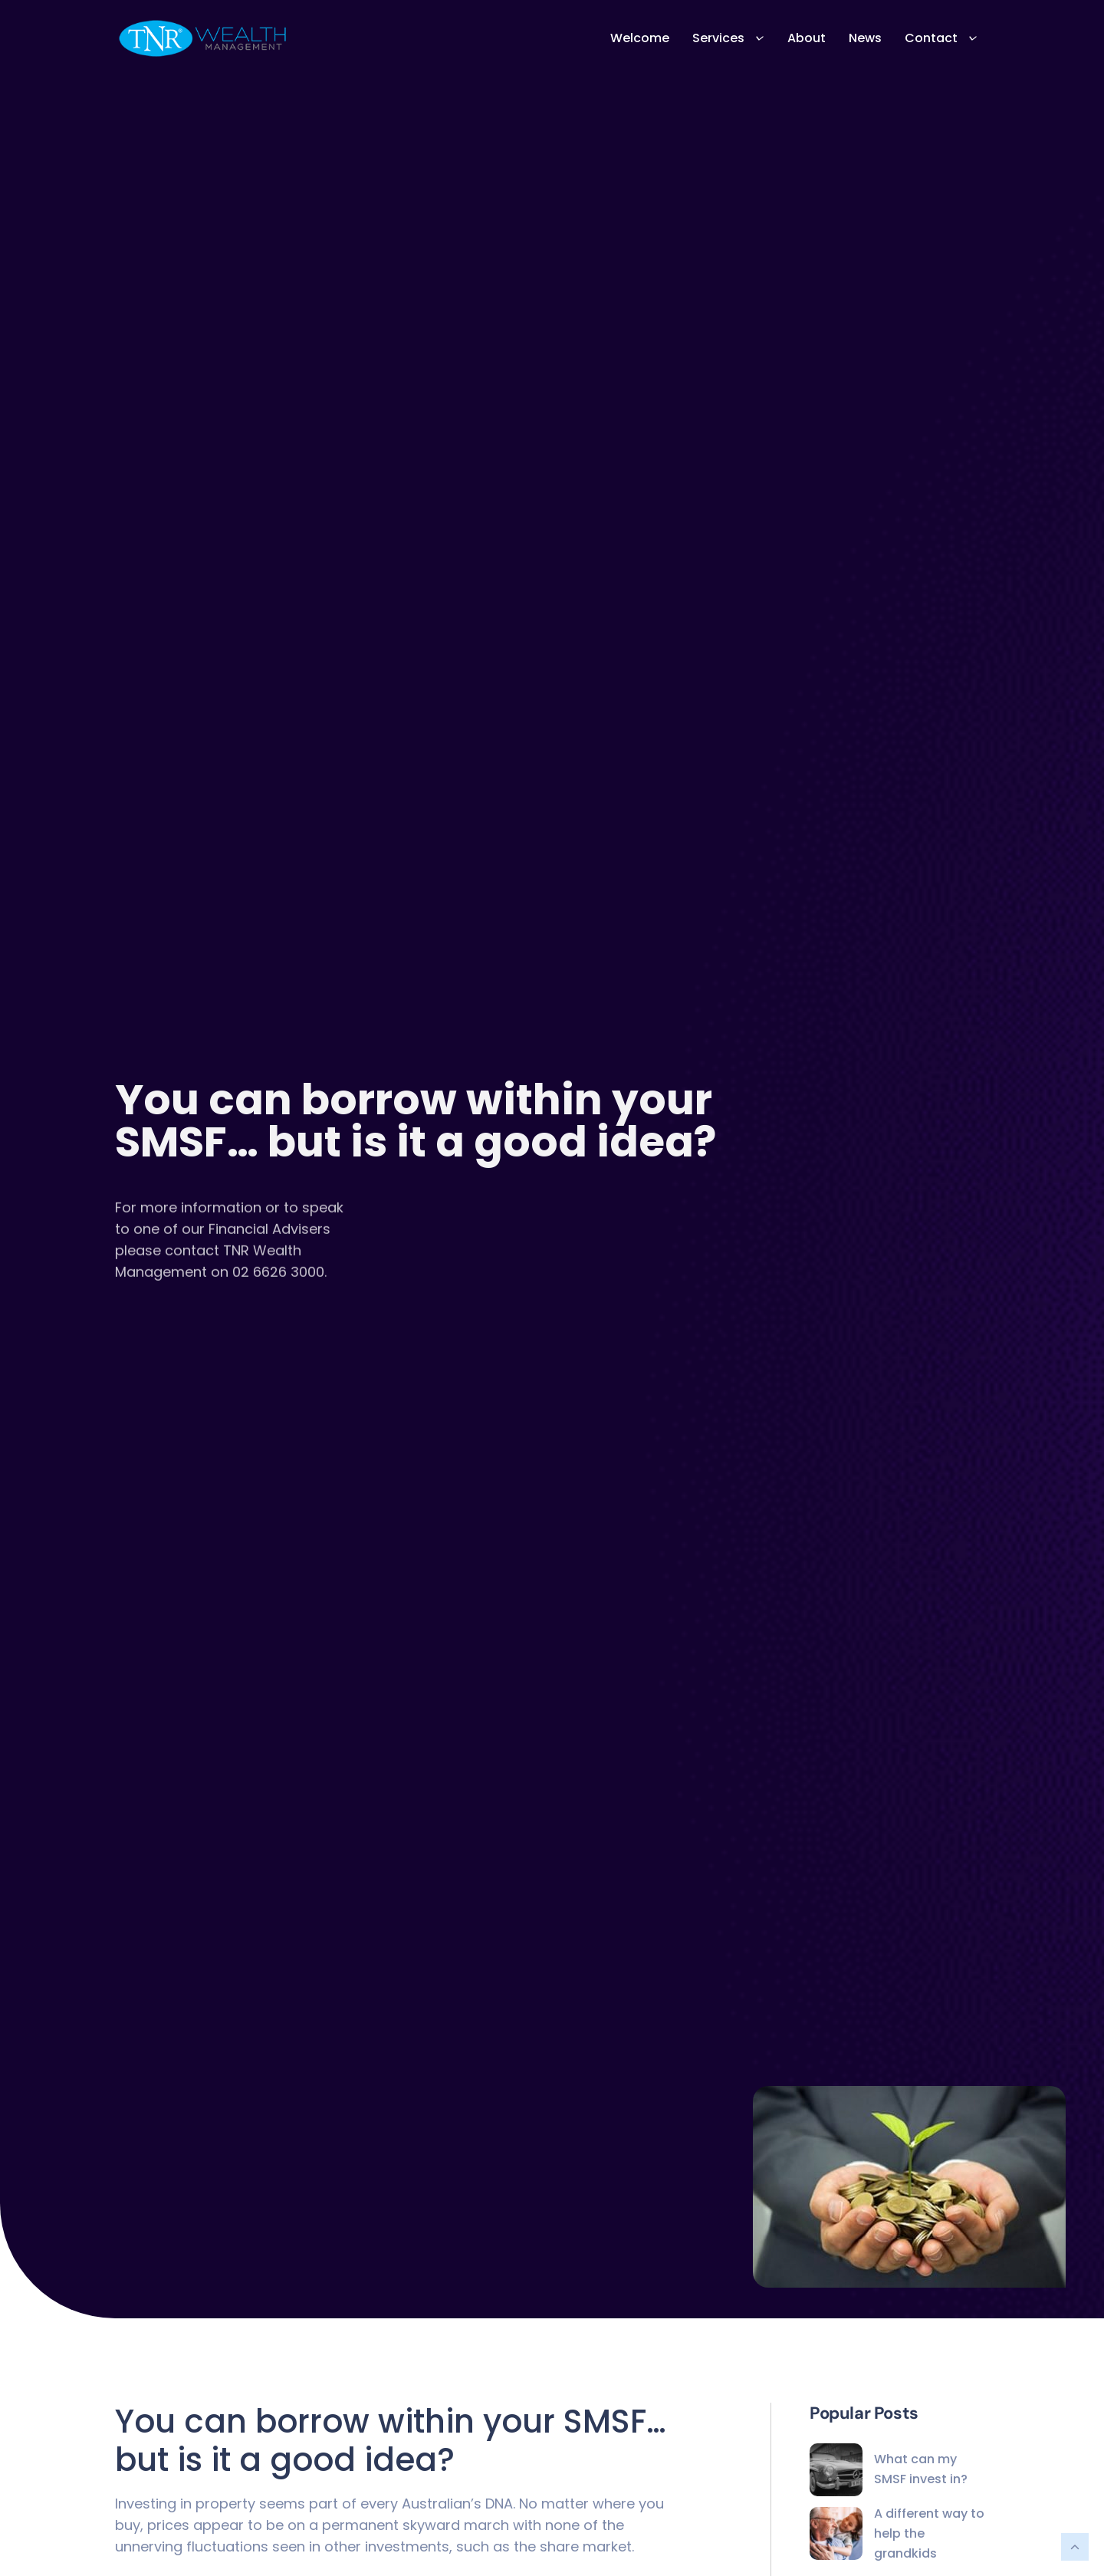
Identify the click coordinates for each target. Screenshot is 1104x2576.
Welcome (639, 38)
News (865, 38)
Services (728, 38)
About (806, 38)
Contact (941, 38)
